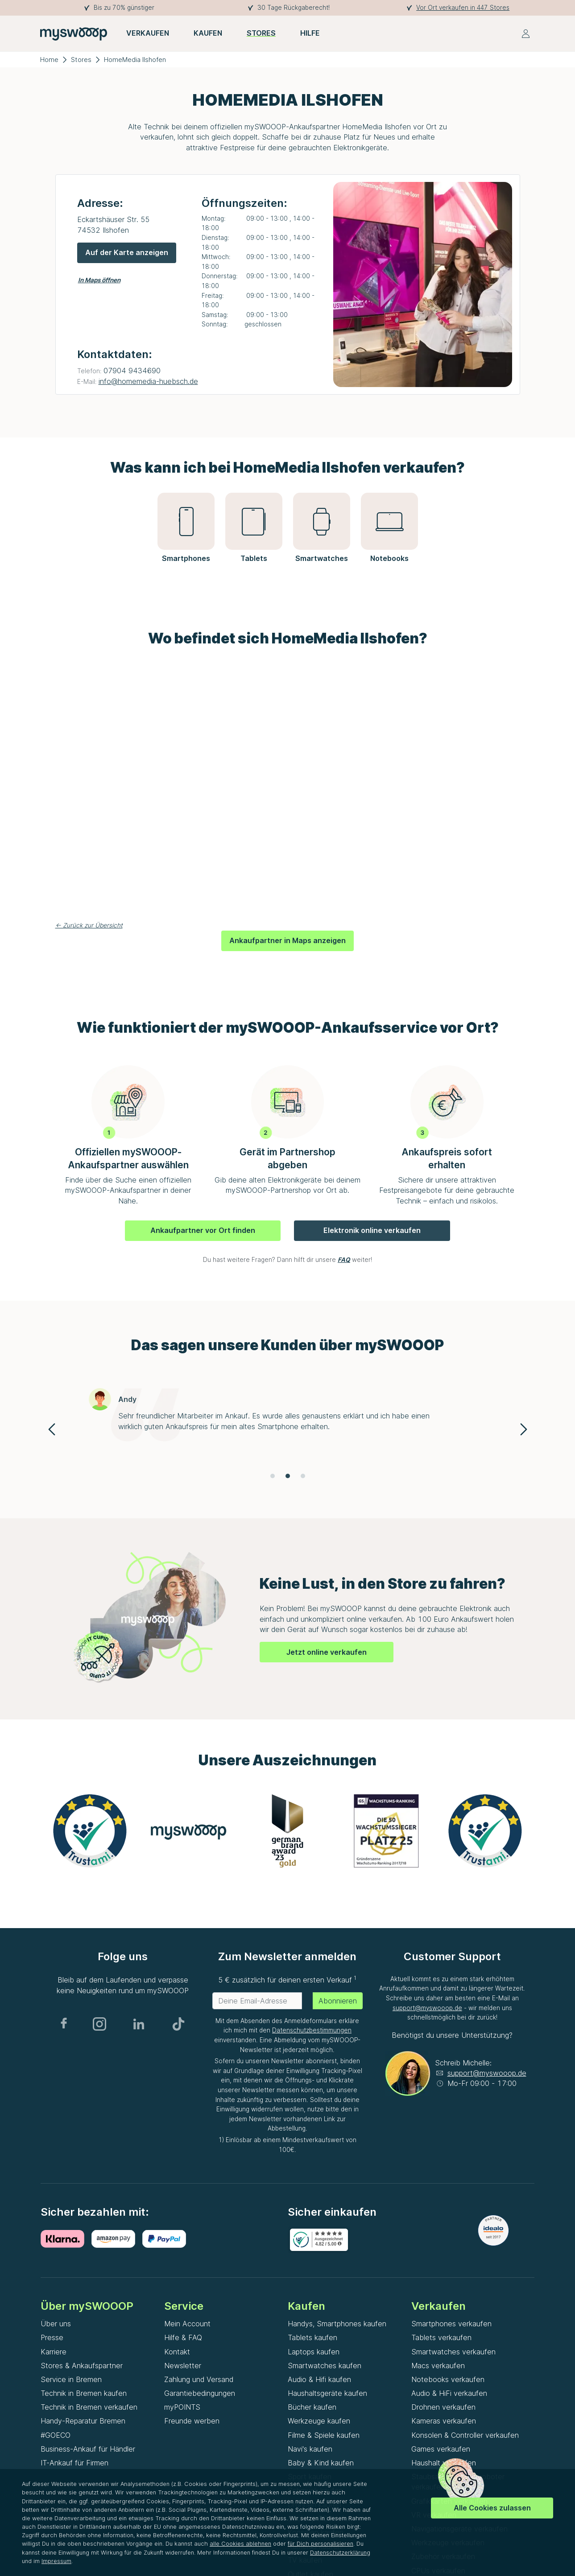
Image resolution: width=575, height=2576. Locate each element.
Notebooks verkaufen (447, 2379)
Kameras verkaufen (443, 2420)
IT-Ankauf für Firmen (74, 2462)
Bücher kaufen (312, 2407)
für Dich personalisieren (320, 2543)
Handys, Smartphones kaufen (337, 2323)
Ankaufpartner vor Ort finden (202, 1230)
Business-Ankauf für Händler (88, 2448)
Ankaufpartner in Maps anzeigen (287, 940)
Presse (52, 2337)
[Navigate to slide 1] (272, 1476)
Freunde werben (191, 2420)
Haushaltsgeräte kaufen (327, 2393)
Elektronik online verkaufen (372, 1230)
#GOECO (55, 2435)
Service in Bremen (71, 2379)
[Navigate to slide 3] (303, 1476)
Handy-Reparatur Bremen (83, 2420)
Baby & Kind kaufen (321, 2462)
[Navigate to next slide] (523, 1429)
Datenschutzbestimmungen (312, 2030)
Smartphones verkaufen (451, 2323)
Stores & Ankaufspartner (82, 2365)
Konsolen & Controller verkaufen (465, 2435)
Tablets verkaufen (441, 2337)
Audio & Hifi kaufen (319, 2379)
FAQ (344, 1259)
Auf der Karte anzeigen (126, 252)
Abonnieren (338, 2000)
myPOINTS (182, 2407)
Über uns (56, 2323)
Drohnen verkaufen (443, 2407)
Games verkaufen (440, 2448)
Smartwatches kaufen (324, 2365)
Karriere (53, 2351)
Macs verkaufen (438, 2365)
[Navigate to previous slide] (51, 1429)
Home (49, 59)
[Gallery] (288, 1429)
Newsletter (182, 2365)
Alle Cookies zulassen (492, 2507)
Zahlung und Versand (198, 2379)
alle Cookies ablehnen (240, 2543)
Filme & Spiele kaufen (324, 2435)
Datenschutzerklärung (340, 2552)
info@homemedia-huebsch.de (148, 381)
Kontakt (177, 2351)
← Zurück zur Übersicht (89, 925)
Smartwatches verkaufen (453, 2351)
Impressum (56, 2561)
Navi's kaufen (310, 2448)
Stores (81, 59)
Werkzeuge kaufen (319, 2420)
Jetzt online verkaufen (326, 1652)
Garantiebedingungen (199, 2393)
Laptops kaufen (313, 2351)
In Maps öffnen (99, 280)
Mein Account (187, 2323)
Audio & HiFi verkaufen (449, 2393)
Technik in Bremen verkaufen (89, 2407)
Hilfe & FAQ (183, 2337)
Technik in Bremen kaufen (84, 2393)
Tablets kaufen (312, 2337)
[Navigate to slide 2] (287, 1476)
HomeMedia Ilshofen (135, 59)
